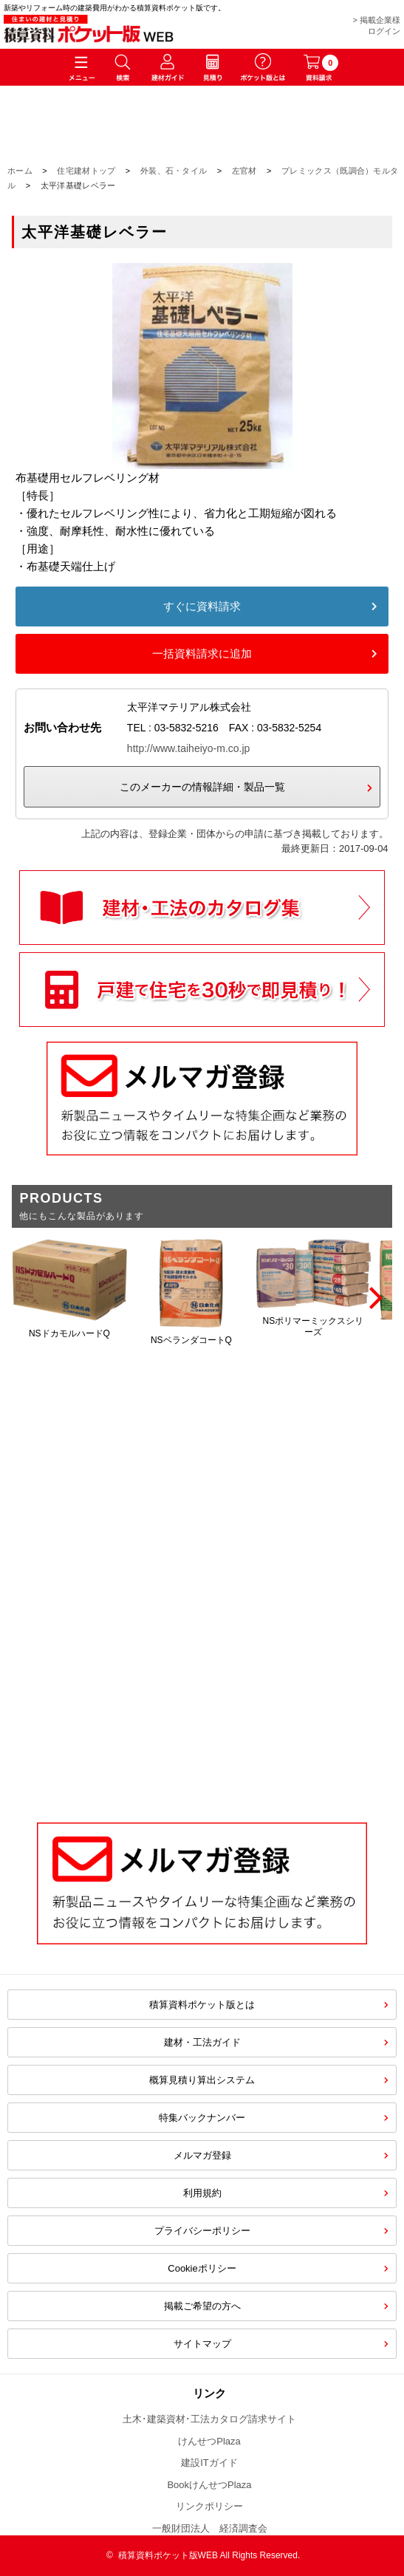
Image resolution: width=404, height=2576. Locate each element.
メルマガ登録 (202, 2155)
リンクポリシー (209, 2506)
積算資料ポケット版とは (202, 2004)
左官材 (244, 170)
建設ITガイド (209, 2462)
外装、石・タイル (173, 170)
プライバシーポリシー (202, 2230)
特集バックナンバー (202, 2117)
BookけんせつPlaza (209, 2484)
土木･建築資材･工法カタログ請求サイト (209, 2419)
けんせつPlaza (209, 2441)
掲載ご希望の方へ (202, 2306)
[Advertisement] (202, 1682)
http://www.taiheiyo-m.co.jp (188, 748)
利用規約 (202, 2193)
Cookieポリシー (202, 2268)
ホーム (19, 170)
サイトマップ (202, 2343)
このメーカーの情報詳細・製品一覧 (202, 787)
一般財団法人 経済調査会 (209, 2528)
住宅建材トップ (86, 170)
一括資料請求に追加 (202, 653)
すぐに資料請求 (202, 606)
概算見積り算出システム (202, 2079)
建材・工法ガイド (202, 2042)
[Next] (373, 1298)
